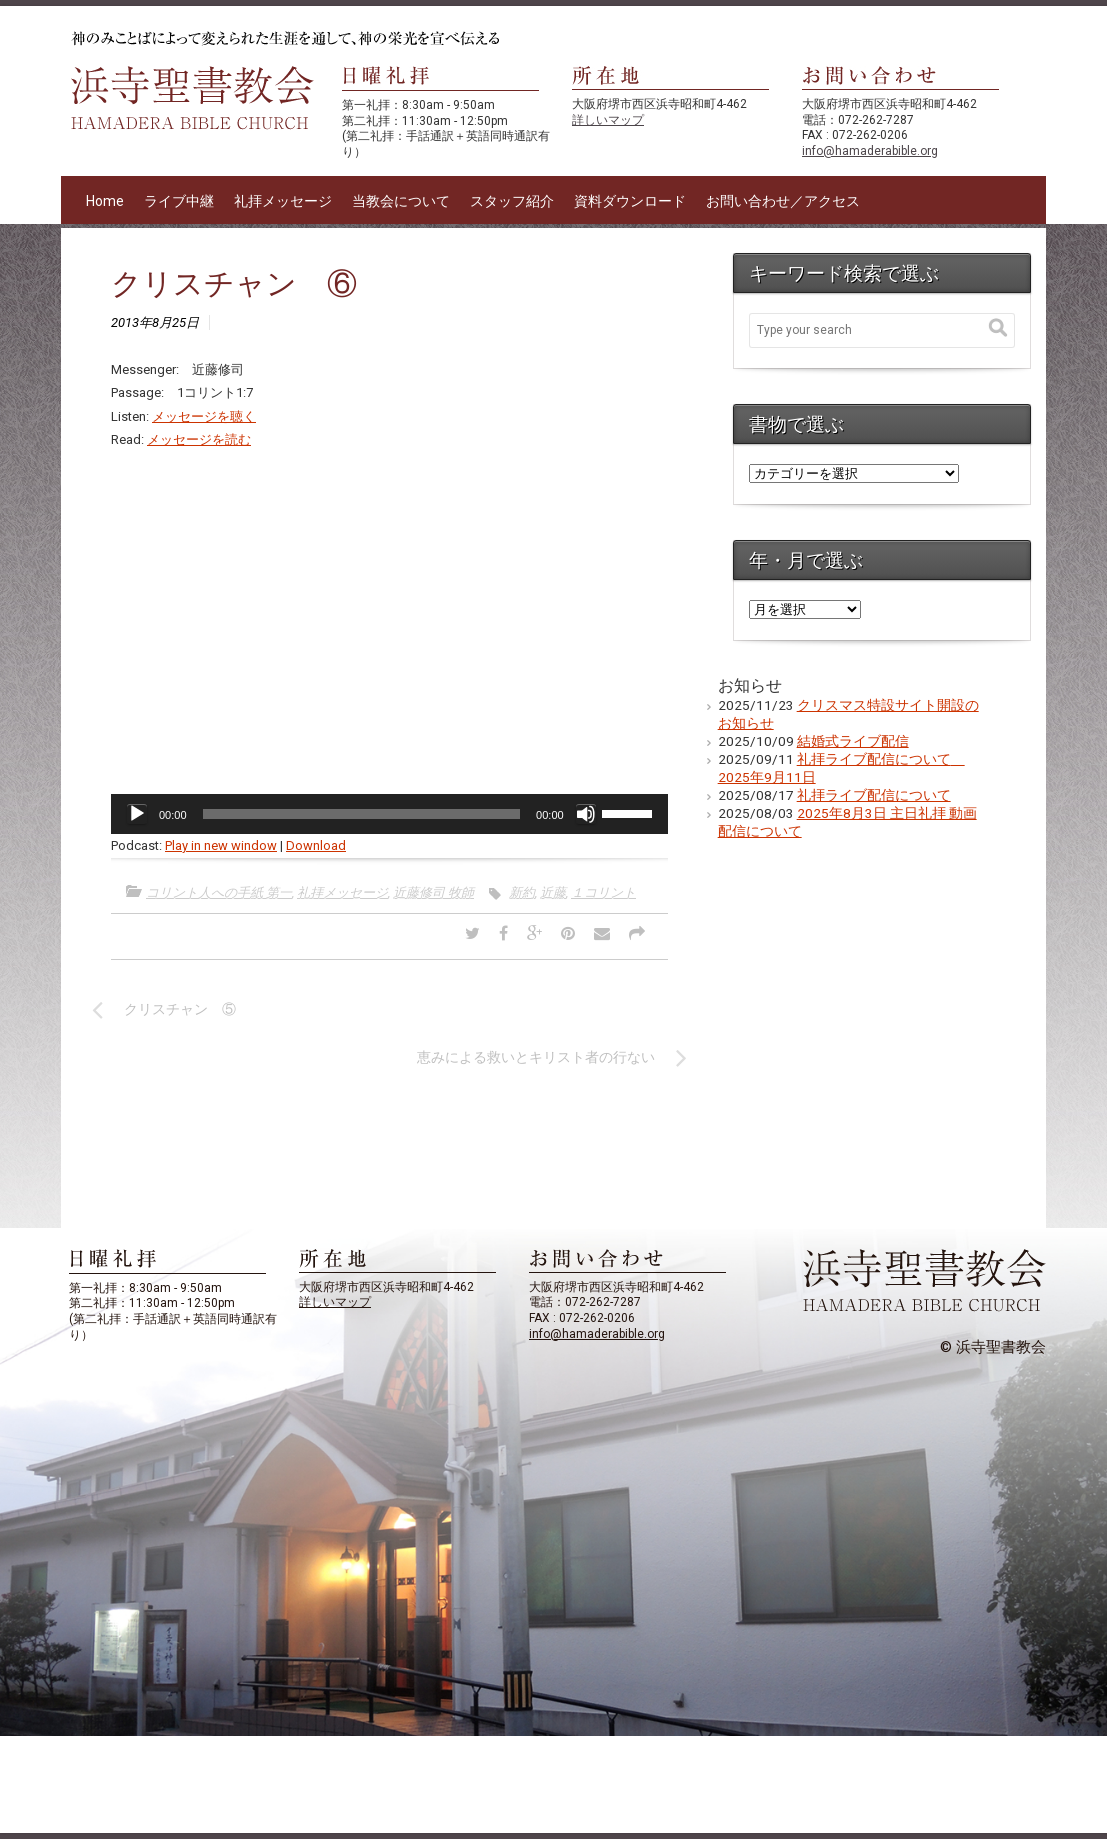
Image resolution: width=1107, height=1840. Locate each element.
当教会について (401, 201)
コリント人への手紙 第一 (219, 892)
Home (105, 201)
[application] (389, 814)
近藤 (553, 892)
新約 (522, 892)
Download (316, 845)
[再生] (137, 814)
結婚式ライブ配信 (853, 741)
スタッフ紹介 (512, 201)
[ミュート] (586, 814)
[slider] (362, 814)
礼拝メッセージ (283, 201)
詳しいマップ (608, 120)
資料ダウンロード (630, 201)
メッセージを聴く (204, 416)
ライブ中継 (179, 201)
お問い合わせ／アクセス (783, 201)
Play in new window (221, 845)
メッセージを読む (199, 439)
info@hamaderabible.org (870, 151)
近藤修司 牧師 (433, 892)
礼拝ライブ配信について (874, 795)
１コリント (603, 892)
